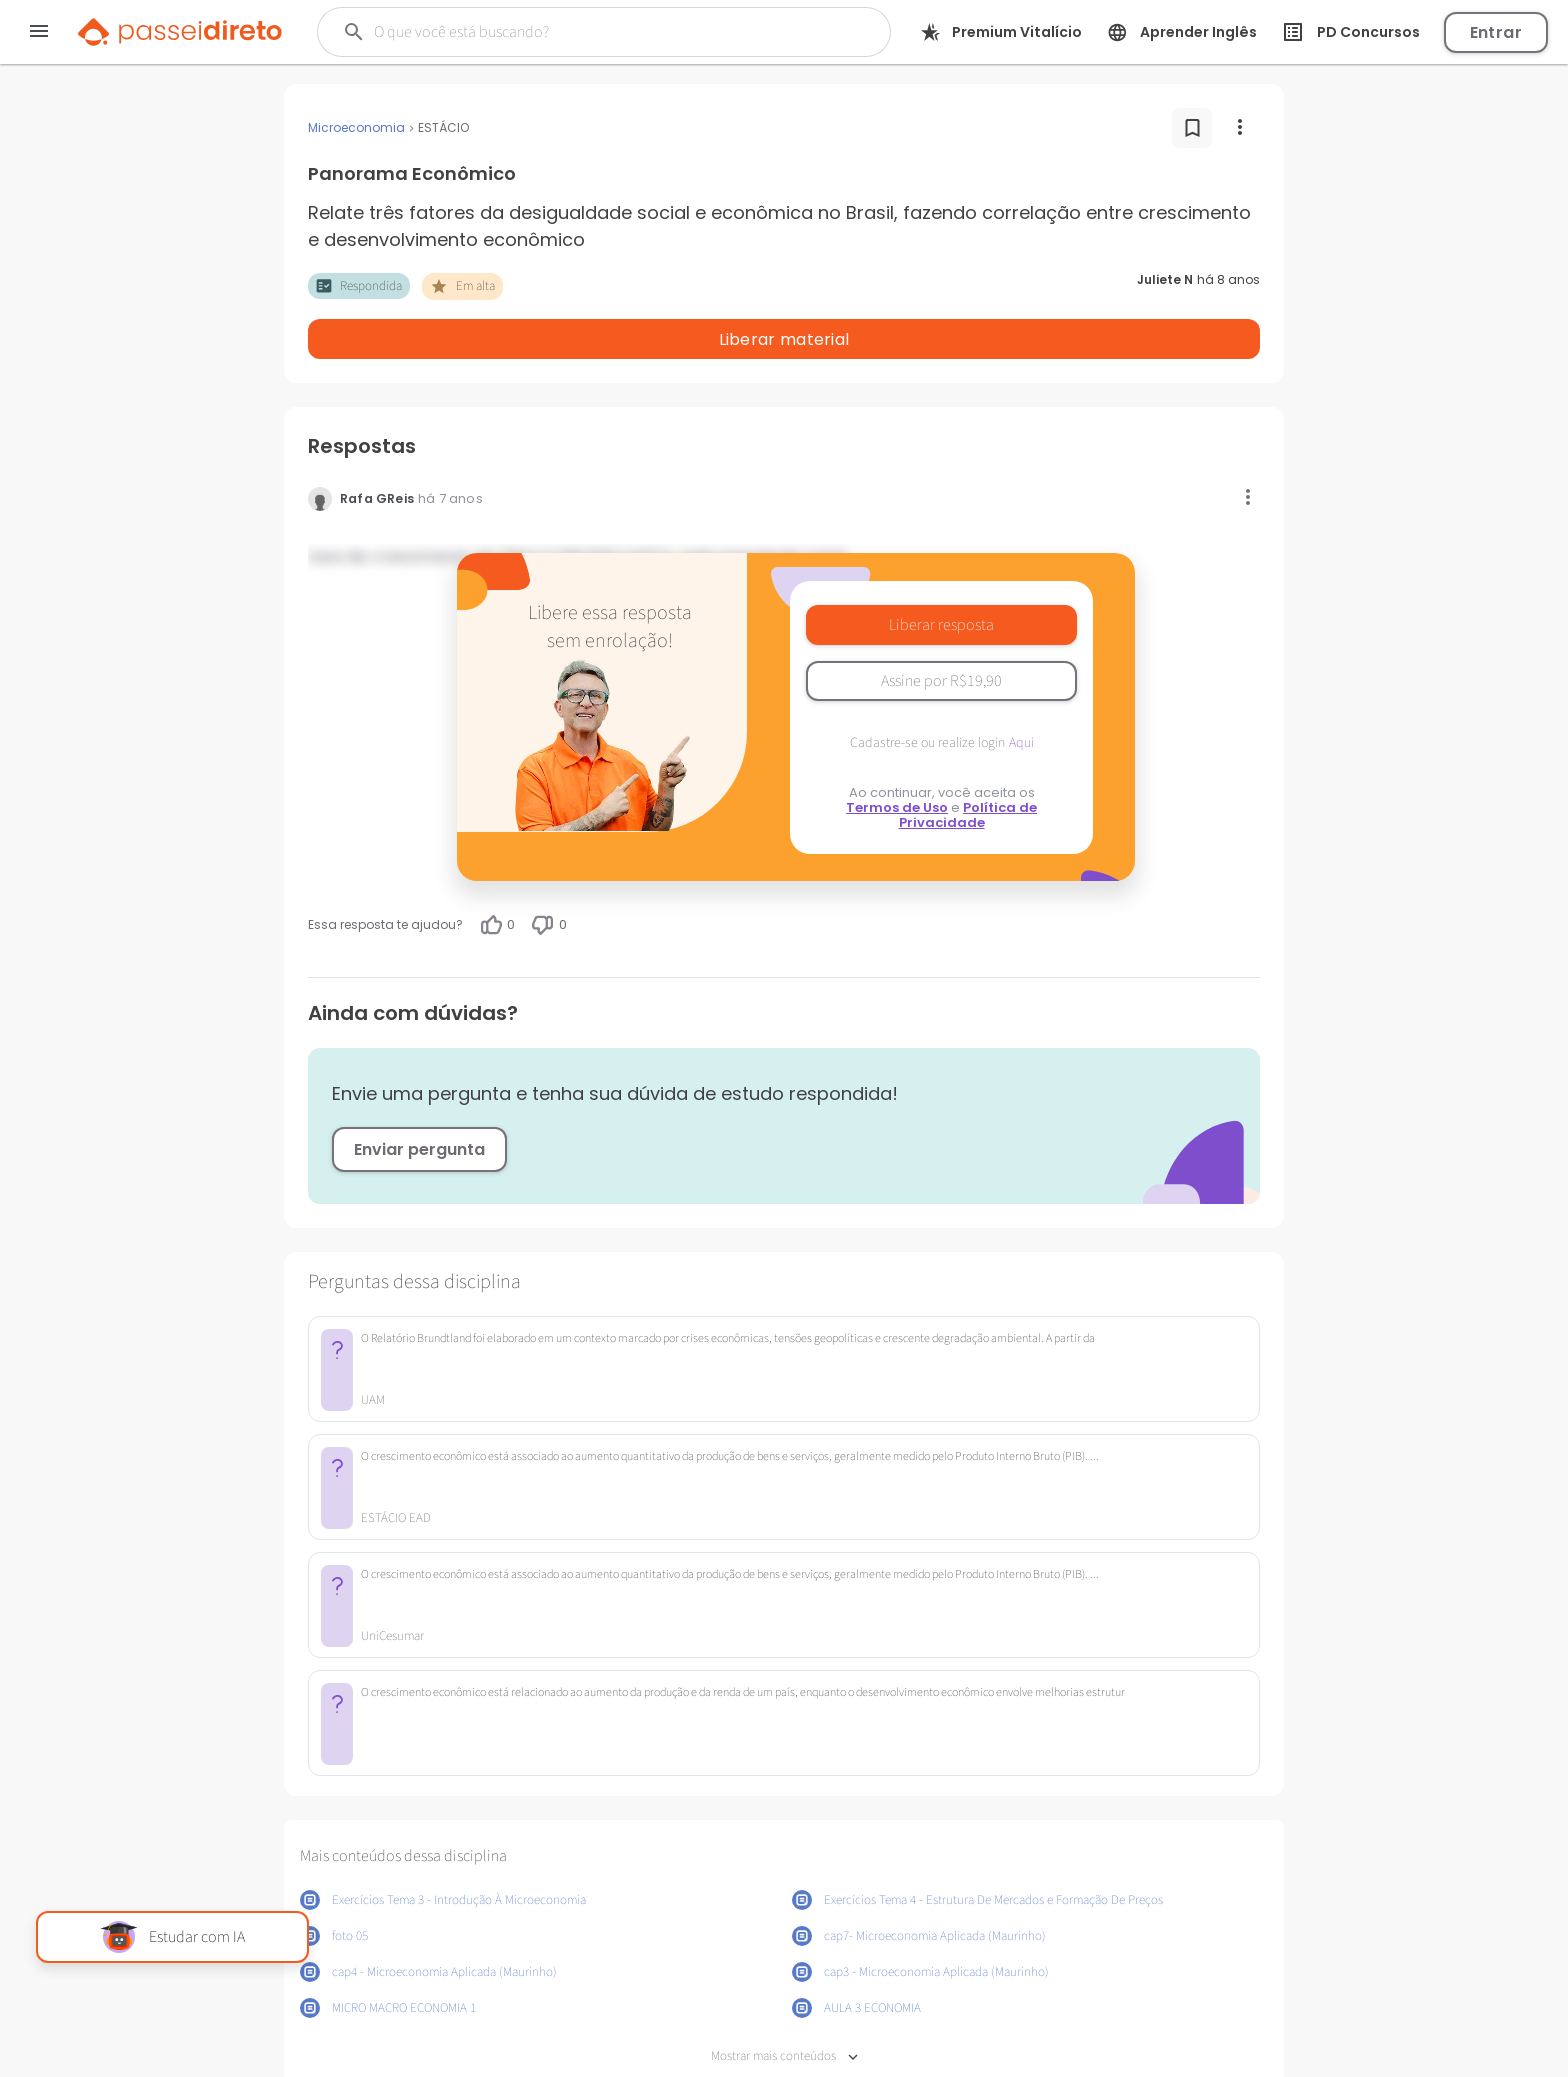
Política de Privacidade (968, 763)
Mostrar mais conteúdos (784, 2004)
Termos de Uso (897, 755)
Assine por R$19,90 (941, 629)
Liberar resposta (941, 573)
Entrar (1496, 32)
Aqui (1021, 691)
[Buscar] (577, 32)
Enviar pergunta (419, 1097)
